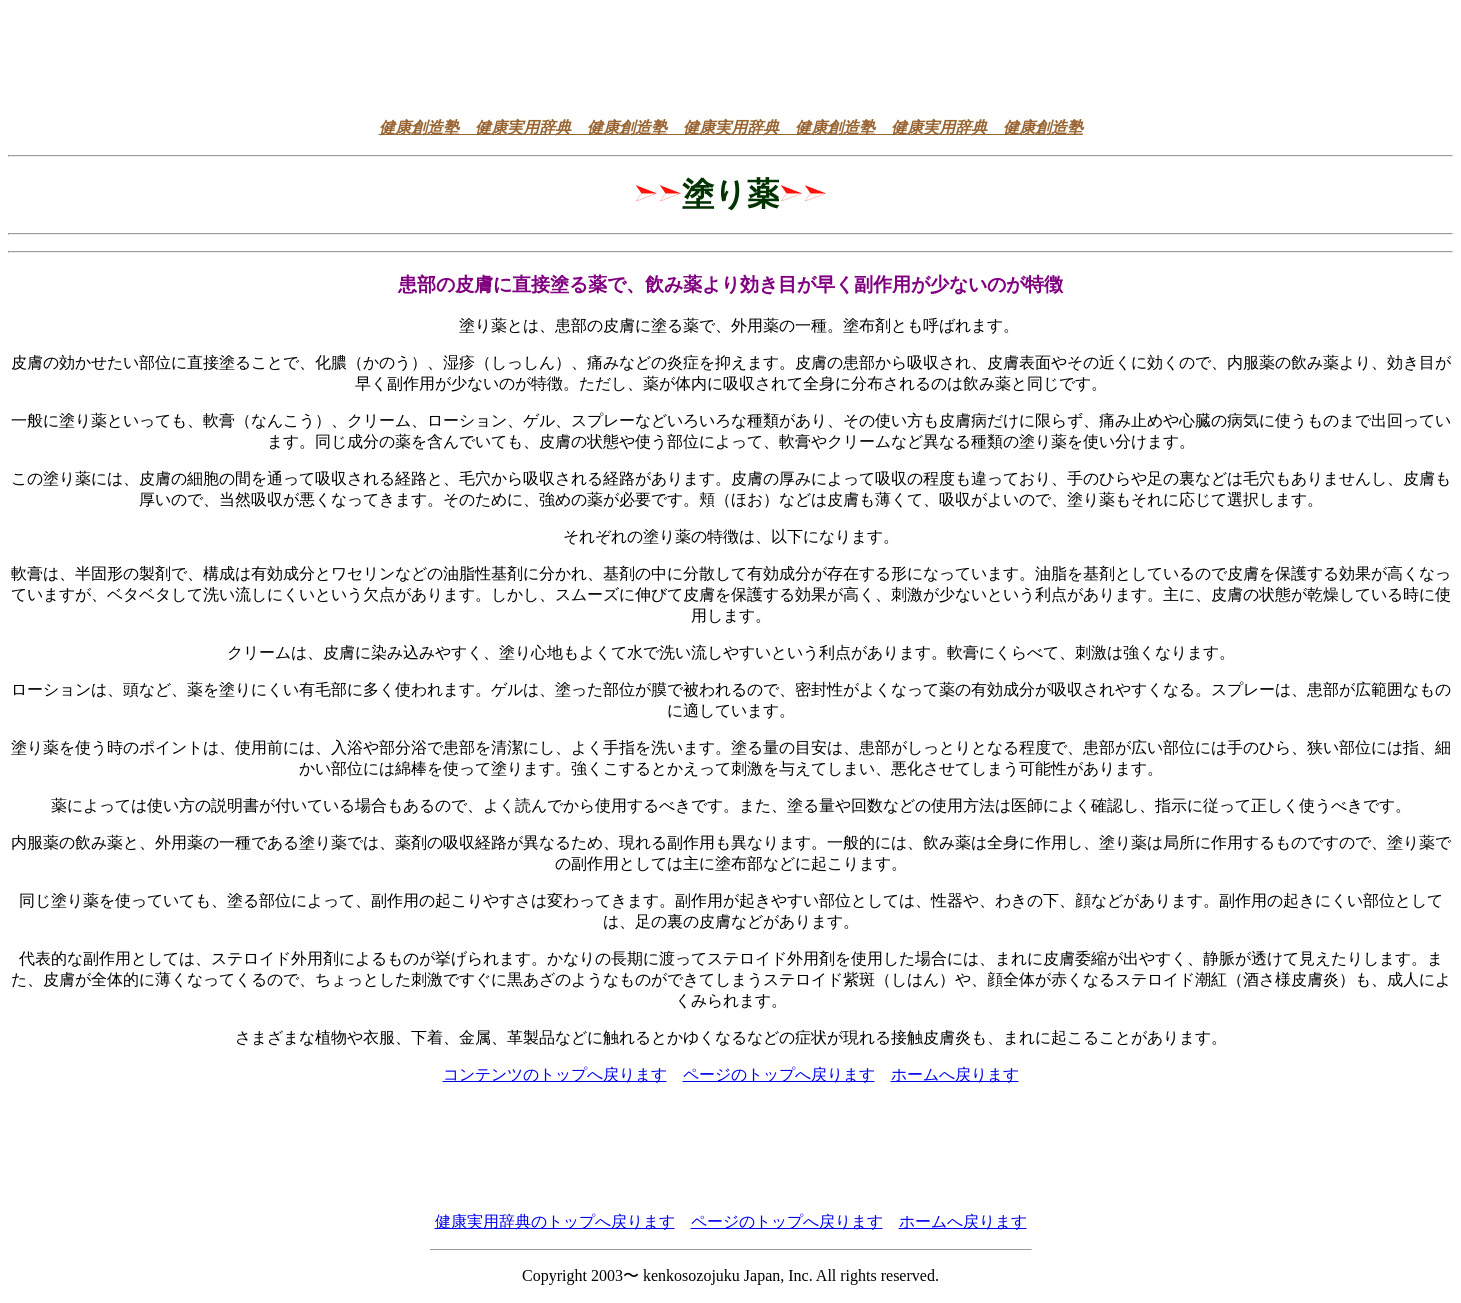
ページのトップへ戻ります (779, 1074)
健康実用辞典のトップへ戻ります (555, 1221)
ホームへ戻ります (955, 1074)
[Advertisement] (731, 53)
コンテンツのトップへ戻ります (555, 1074)
